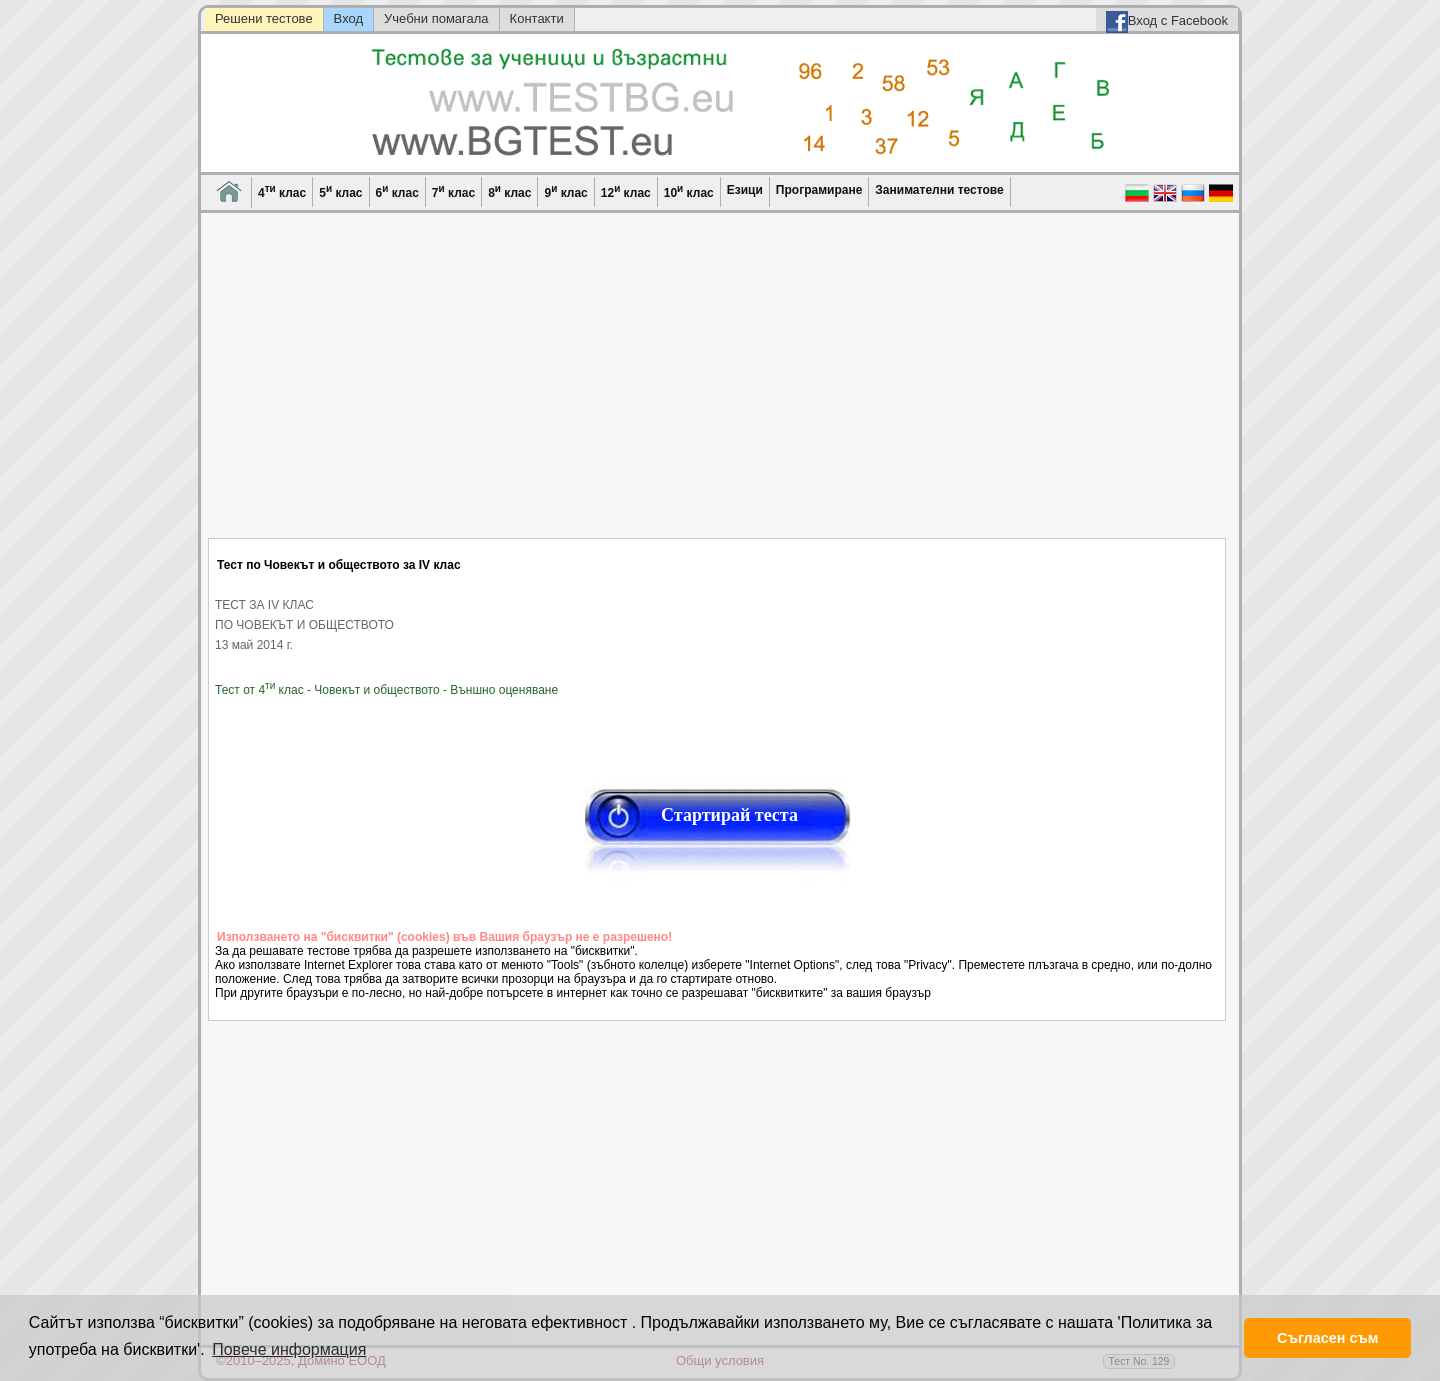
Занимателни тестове (939, 190)
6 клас (397, 191)
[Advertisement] (718, 388)
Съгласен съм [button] (1327, 1338)
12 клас (626, 191)
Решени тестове (264, 18)
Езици (745, 190)
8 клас (509, 191)
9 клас (565, 191)
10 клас (689, 191)
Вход (348, 18)
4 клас (282, 191)
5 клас (340, 191)
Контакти (537, 18)
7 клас (453, 191)
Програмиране (819, 190)
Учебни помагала (436, 18)
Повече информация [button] (289, 1349)
